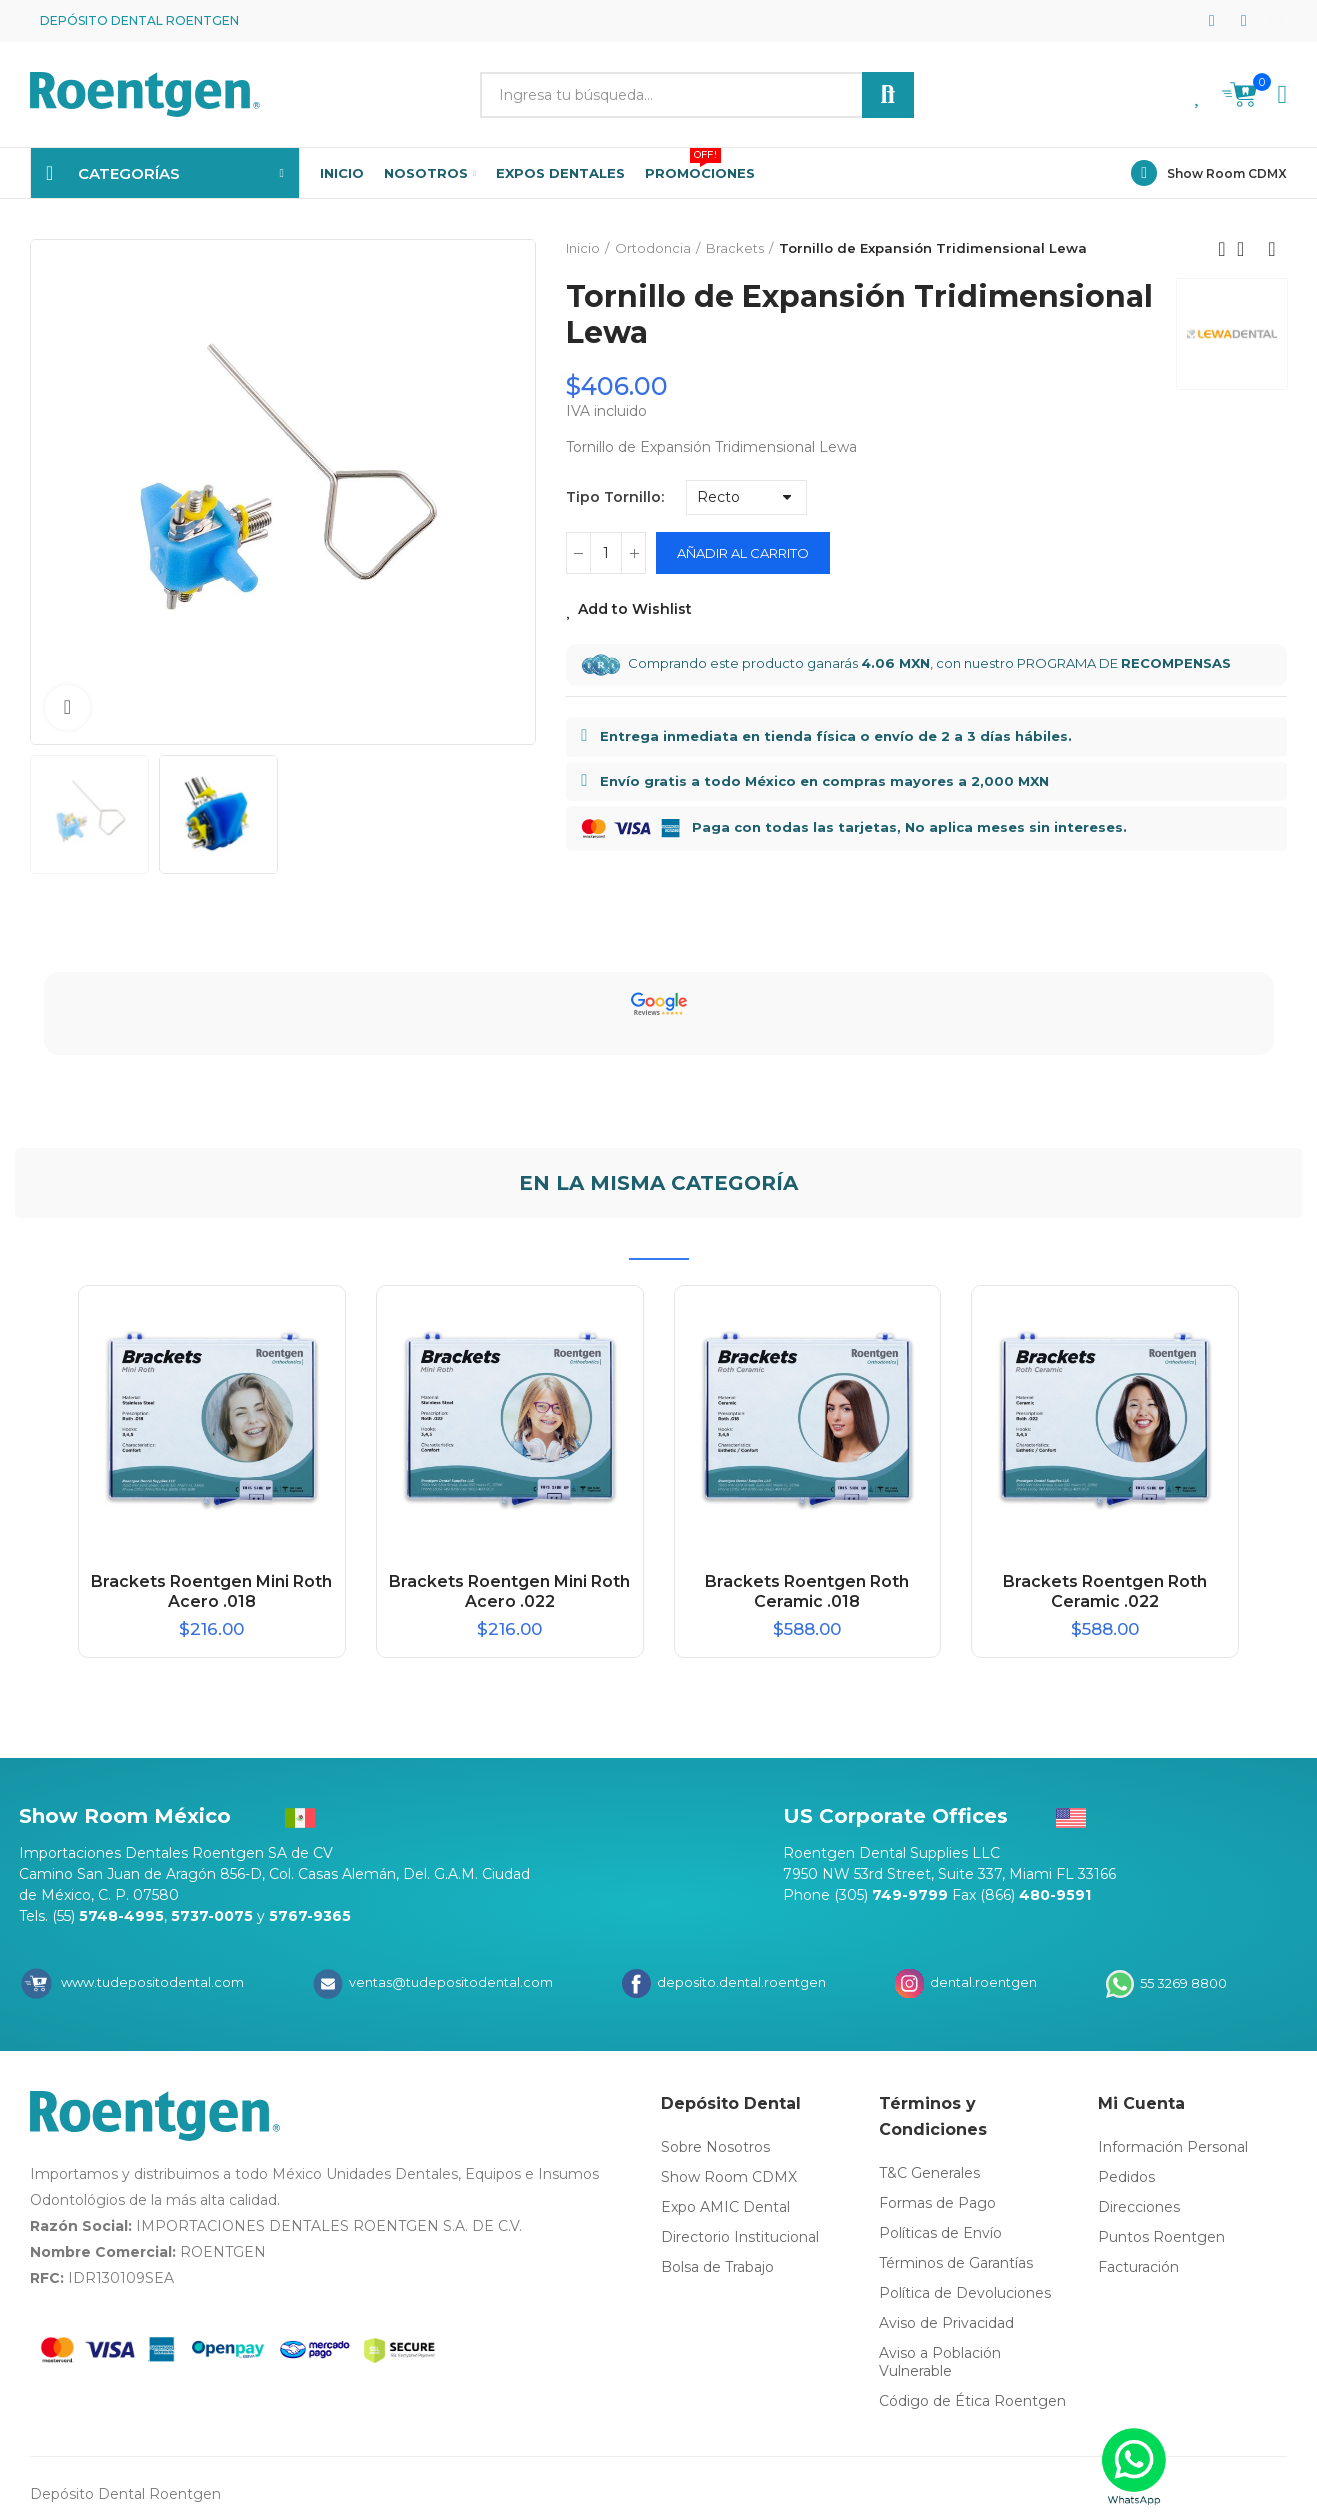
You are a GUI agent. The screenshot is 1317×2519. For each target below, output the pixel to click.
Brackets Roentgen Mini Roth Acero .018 (211, 1591)
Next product (1272, 249)
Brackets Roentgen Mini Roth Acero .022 (509, 1591)
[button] (1276, 20)
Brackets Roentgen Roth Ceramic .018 (807, 1591)
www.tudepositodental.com (152, 1982)
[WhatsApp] (1134, 2466)
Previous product (1222, 249)
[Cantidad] (606, 553)
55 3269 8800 (1182, 1982)
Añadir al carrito (743, 553)
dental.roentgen (982, 1982)
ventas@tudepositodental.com (449, 1982)
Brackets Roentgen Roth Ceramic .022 (1105, 1591)
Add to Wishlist (635, 609)
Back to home (1247, 249)
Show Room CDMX (1227, 173)
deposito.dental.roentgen (740, 1982)
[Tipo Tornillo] (746, 497)
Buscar (888, 95)
